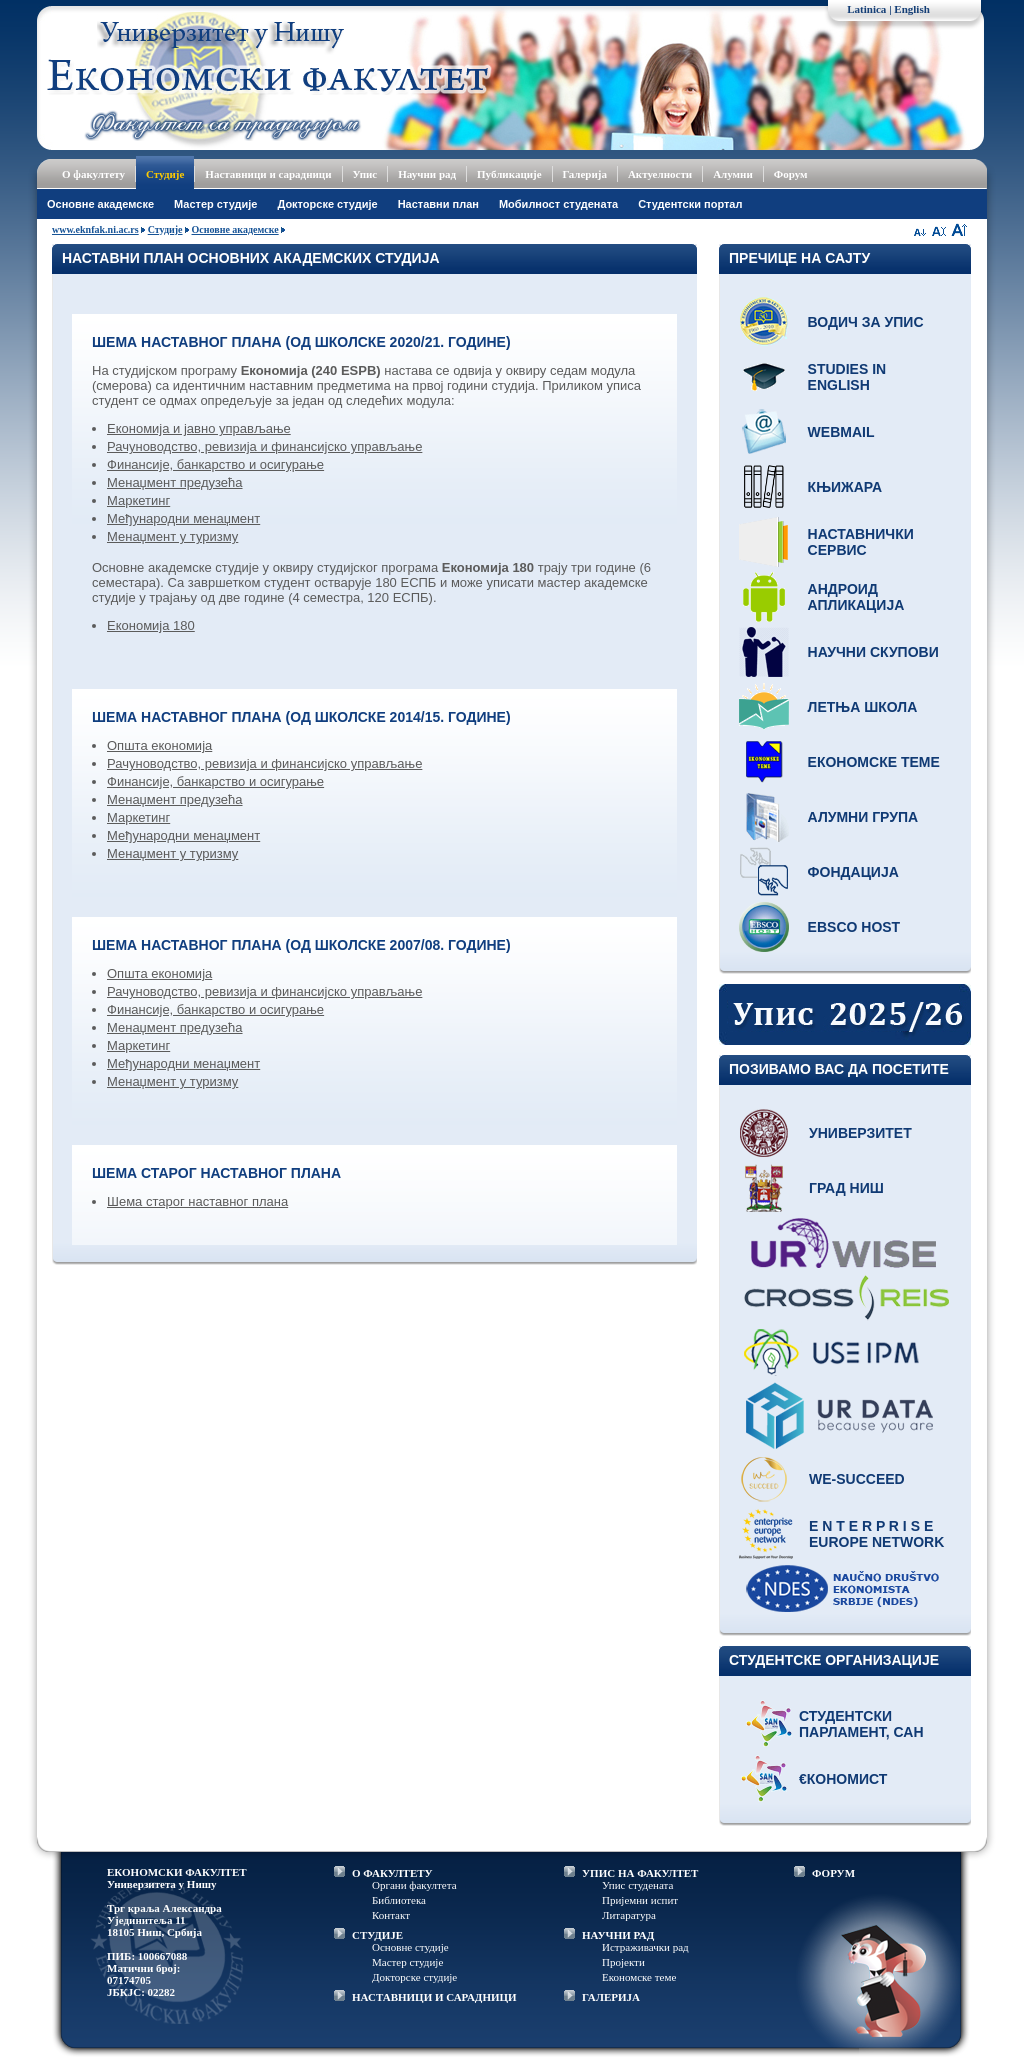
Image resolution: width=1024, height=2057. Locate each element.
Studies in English (847, 377)
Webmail (841, 432)
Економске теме (874, 762)
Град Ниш (846, 1188)
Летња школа (863, 707)
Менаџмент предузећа (175, 482)
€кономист (843, 1779)
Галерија (585, 174)
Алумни (733, 174)
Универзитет (860, 1133)
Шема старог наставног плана (197, 1201)
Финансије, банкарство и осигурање (215, 464)
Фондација (853, 872)
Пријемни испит (640, 1900)
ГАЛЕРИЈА (611, 1997)
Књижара (845, 487)
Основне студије (410, 1947)
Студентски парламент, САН (861, 1724)
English (911, 9)
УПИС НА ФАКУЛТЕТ (640, 1873)
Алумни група (863, 817)
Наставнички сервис (861, 542)
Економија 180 (151, 625)
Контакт (391, 1915)
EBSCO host (854, 927)
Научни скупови (873, 652)
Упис (365, 174)
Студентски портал (690, 204)
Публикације (509, 174)
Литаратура (629, 1915)
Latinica (866, 9)
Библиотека (399, 1900)
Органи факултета (414, 1885)
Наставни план (438, 204)
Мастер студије (215, 204)
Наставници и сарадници (268, 174)
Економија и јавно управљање (199, 428)
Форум (791, 174)
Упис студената (637, 1885)
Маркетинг (138, 500)
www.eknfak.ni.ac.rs (95, 229)
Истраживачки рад (645, 1947)
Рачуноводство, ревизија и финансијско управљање (264, 446)
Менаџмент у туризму (172, 536)
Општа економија (159, 745)
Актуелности (660, 174)
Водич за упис (866, 322)
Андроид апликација (856, 597)
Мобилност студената (558, 204)
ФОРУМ (833, 1873)
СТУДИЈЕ (377, 1935)
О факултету (93, 174)
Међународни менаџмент (183, 518)
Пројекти (623, 1962)
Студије (165, 174)
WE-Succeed (857, 1479)
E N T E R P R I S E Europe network (876, 1534)
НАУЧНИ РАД (618, 1935)
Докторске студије (327, 204)
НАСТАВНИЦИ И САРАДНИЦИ (434, 1997)
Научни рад (427, 174)
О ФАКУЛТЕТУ (392, 1873)
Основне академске (100, 204)
